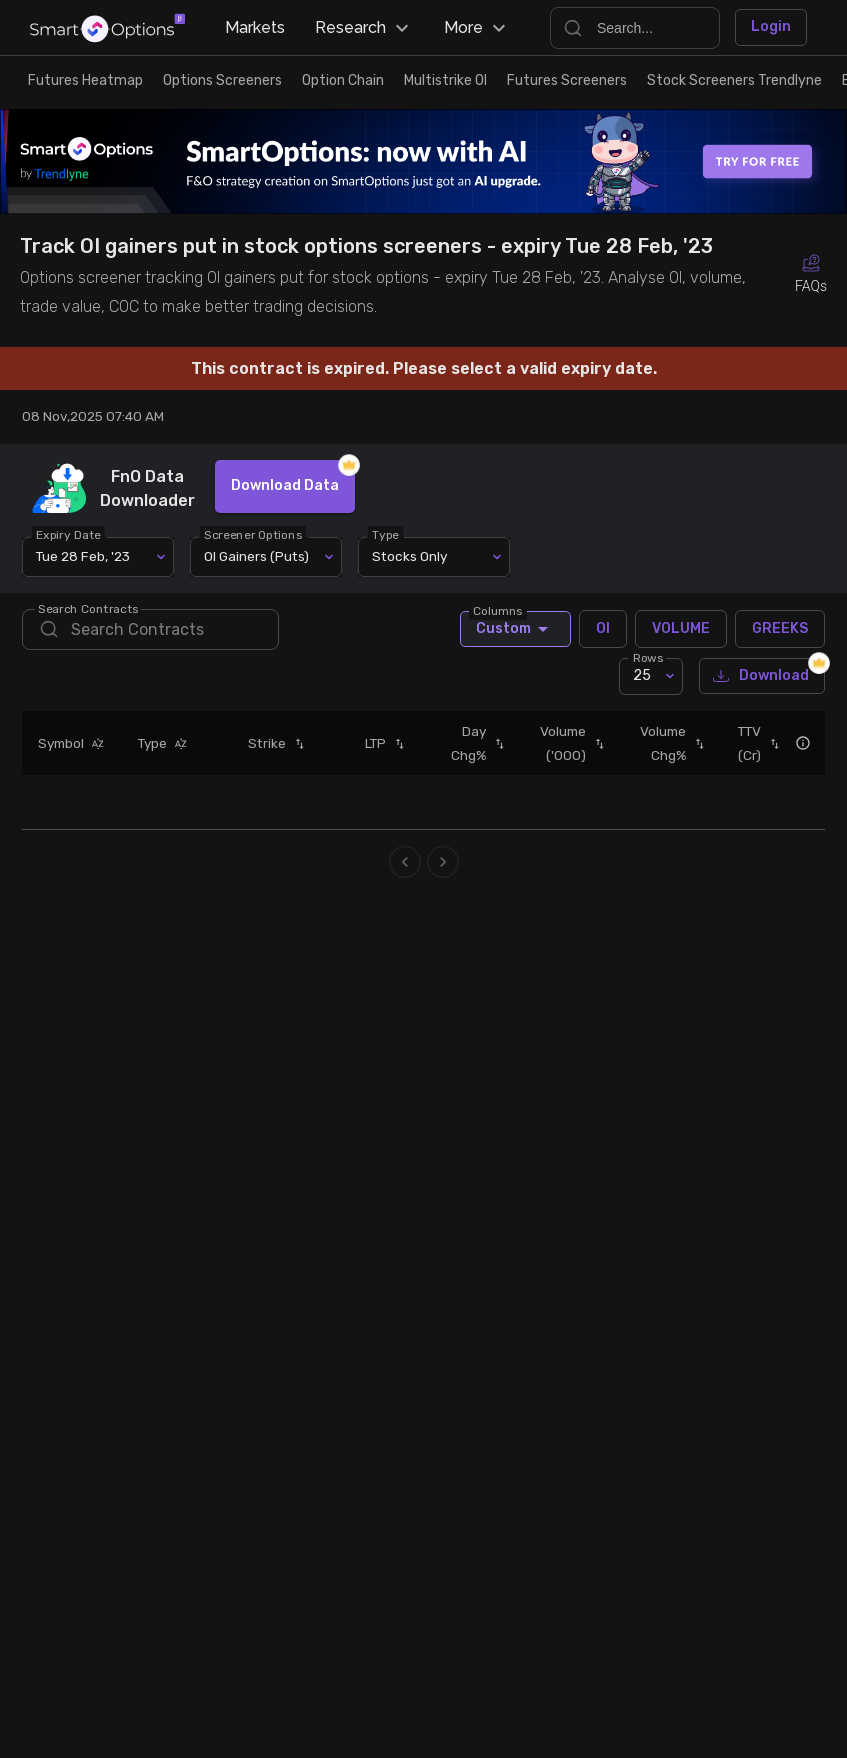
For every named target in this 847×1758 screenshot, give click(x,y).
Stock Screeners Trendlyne (734, 80)
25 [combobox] (642, 675)
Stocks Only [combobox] (409, 556)
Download (762, 676)
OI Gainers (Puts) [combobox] (256, 556)
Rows (648, 657)
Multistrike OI (445, 80)
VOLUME (681, 629)
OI (603, 629)
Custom (515, 629)
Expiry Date (69, 534)
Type (386, 534)
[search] (150, 629)
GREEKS (780, 629)
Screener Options (254, 534)
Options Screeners (222, 80)
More (477, 28)
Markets (255, 27)
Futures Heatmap (85, 80)
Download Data (285, 486)
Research (364, 28)
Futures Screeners (567, 80)
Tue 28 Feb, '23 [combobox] (83, 556)
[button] (94, 743)
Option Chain (343, 80)
